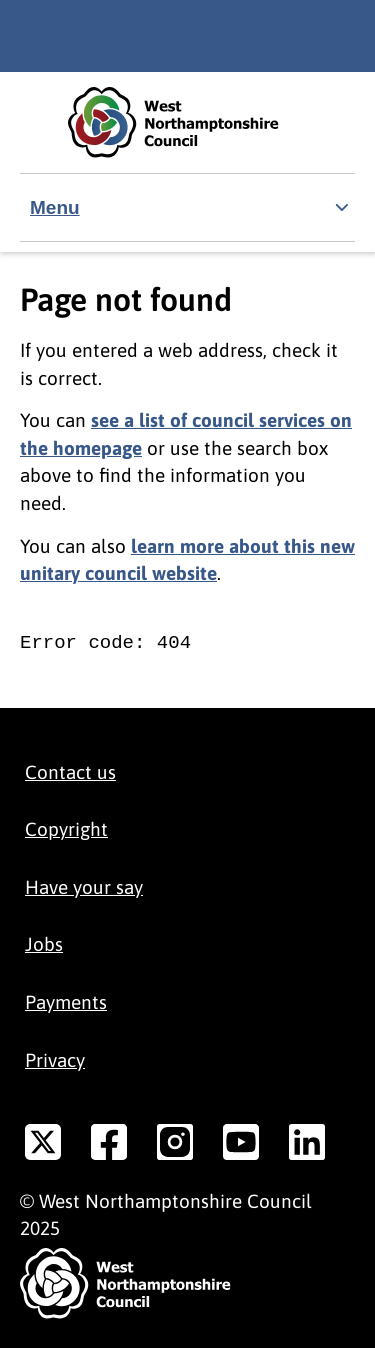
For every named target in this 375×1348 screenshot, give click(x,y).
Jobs (44, 944)
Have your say (84, 887)
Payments (66, 1002)
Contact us (70, 772)
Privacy (55, 1060)
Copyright (66, 829)
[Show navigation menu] (187, 208)
